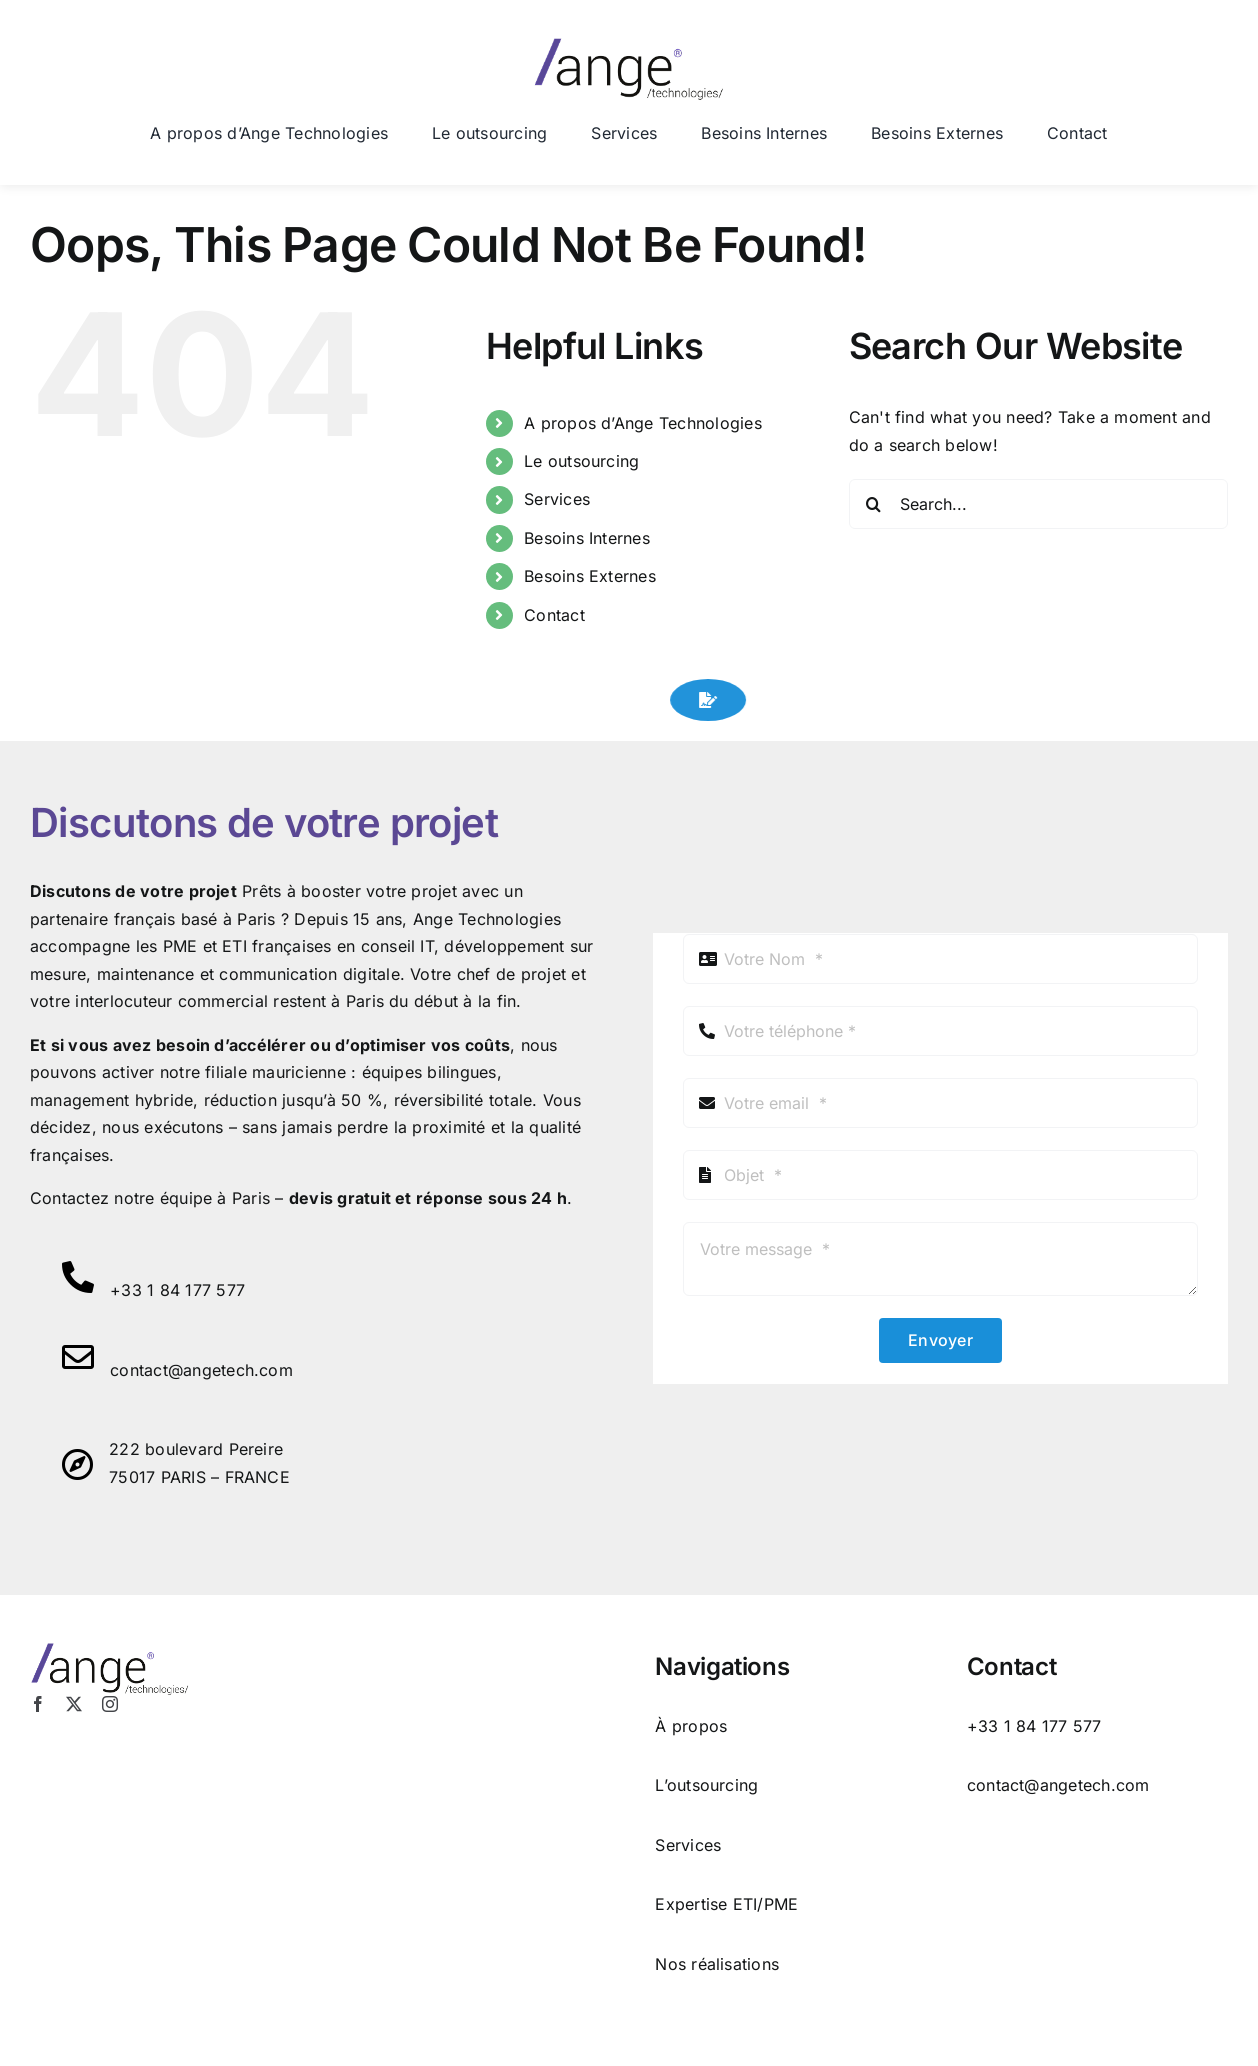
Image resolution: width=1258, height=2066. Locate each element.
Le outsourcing (581, 461)
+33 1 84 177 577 (177, 1290)
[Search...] (1038, 504)
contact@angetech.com (201, 1370)
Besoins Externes (590, 576)
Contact (554, 615)
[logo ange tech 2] (629, 46)
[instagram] (110, 1704)
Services (557, 499)
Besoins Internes (587, 538)
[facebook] (38, 1704)
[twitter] (74, 1704)
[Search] (874, 504)
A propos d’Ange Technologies (643, 423)
